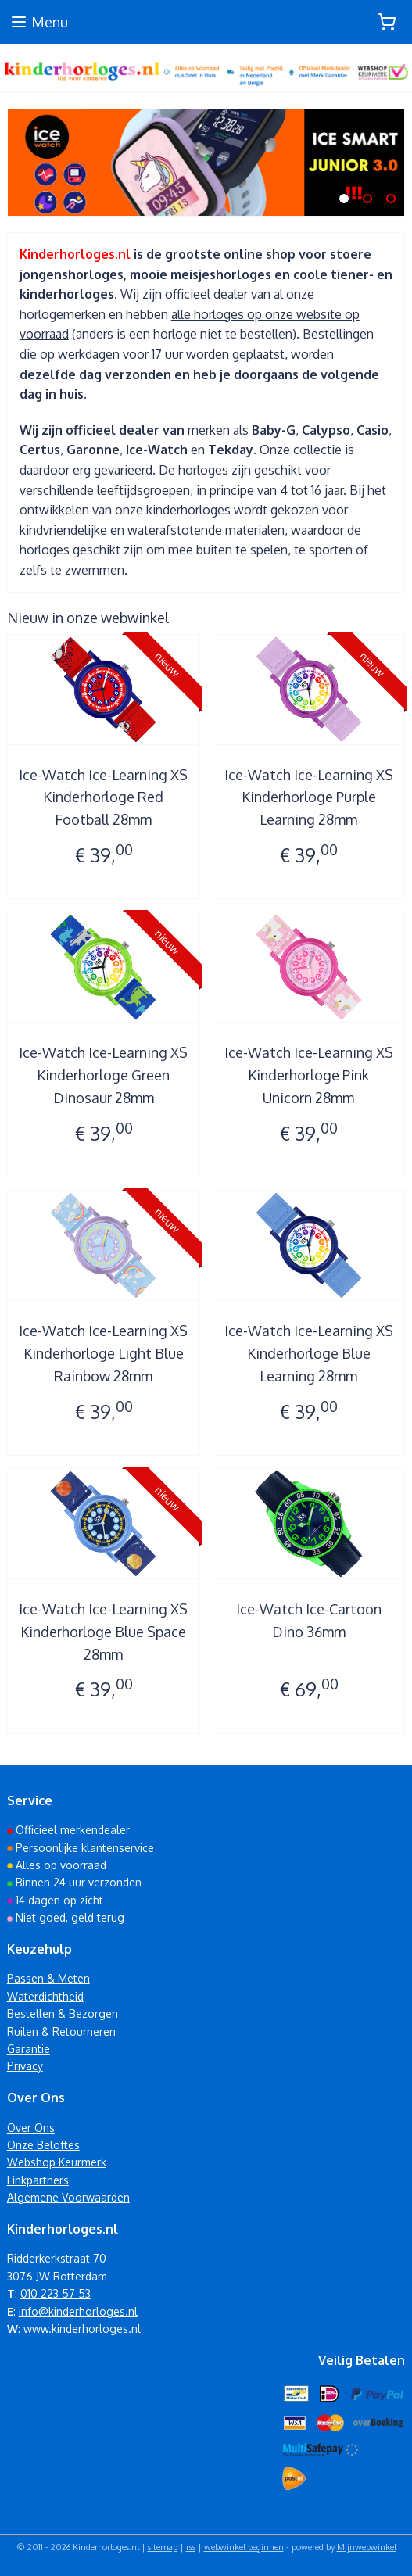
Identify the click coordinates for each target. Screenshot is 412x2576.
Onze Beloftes (43, 2144)
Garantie (28, 2048)
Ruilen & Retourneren (61, 2031)
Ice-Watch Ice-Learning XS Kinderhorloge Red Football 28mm (103, 797)
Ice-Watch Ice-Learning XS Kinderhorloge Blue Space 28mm (103, 1631)
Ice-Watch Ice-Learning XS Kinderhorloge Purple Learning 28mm (308, 797)
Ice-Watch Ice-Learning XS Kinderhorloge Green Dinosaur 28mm (103, 1075)
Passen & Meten (48, 1978)
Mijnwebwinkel (366, 2547)
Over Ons (31, 2127)
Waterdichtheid (45, 1996)
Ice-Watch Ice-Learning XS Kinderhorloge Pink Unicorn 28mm (308, 1075)
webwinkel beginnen (244, 2547)
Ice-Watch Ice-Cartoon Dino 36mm (309, 1620)
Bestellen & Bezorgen (62, 2013)
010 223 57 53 (55, 2293)
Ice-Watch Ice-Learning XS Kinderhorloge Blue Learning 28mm (308, 1353)
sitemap (162, 2547)
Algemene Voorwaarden (68, 2197)
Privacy (25, 2066)
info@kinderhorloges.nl (78, 2311)
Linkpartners (38, 2180)
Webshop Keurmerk (56, 2162)
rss (190, 2547)
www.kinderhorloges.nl (82, 2328)
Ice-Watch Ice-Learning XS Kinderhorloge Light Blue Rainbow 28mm (103, 1353)
